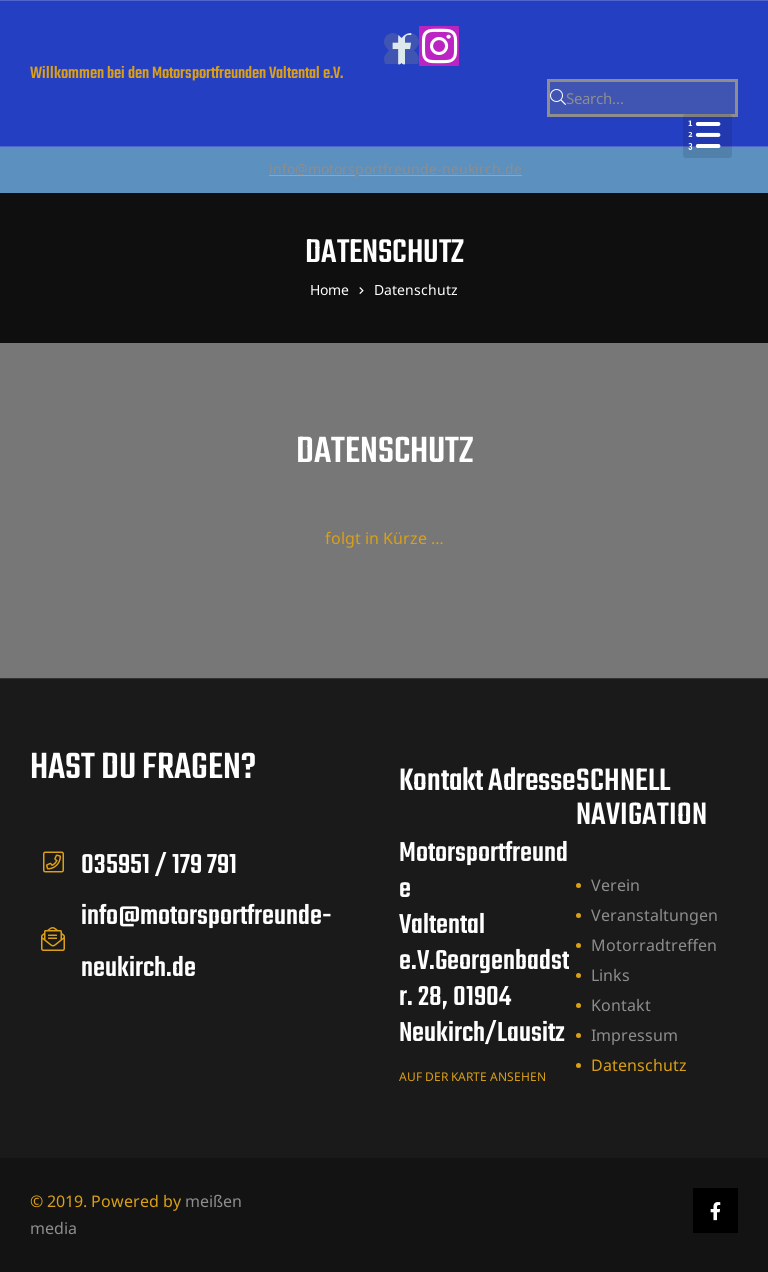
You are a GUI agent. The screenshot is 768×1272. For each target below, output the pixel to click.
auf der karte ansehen (472, 1076)
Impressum (634, 1035)
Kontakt (621, 1005)
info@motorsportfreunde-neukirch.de (395, 168)
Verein (615, 885)
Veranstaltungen (654, 915)
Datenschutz (639, 1065)
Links (610, 975)
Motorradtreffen (654, 945)
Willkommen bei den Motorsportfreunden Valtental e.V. (186, 74)
